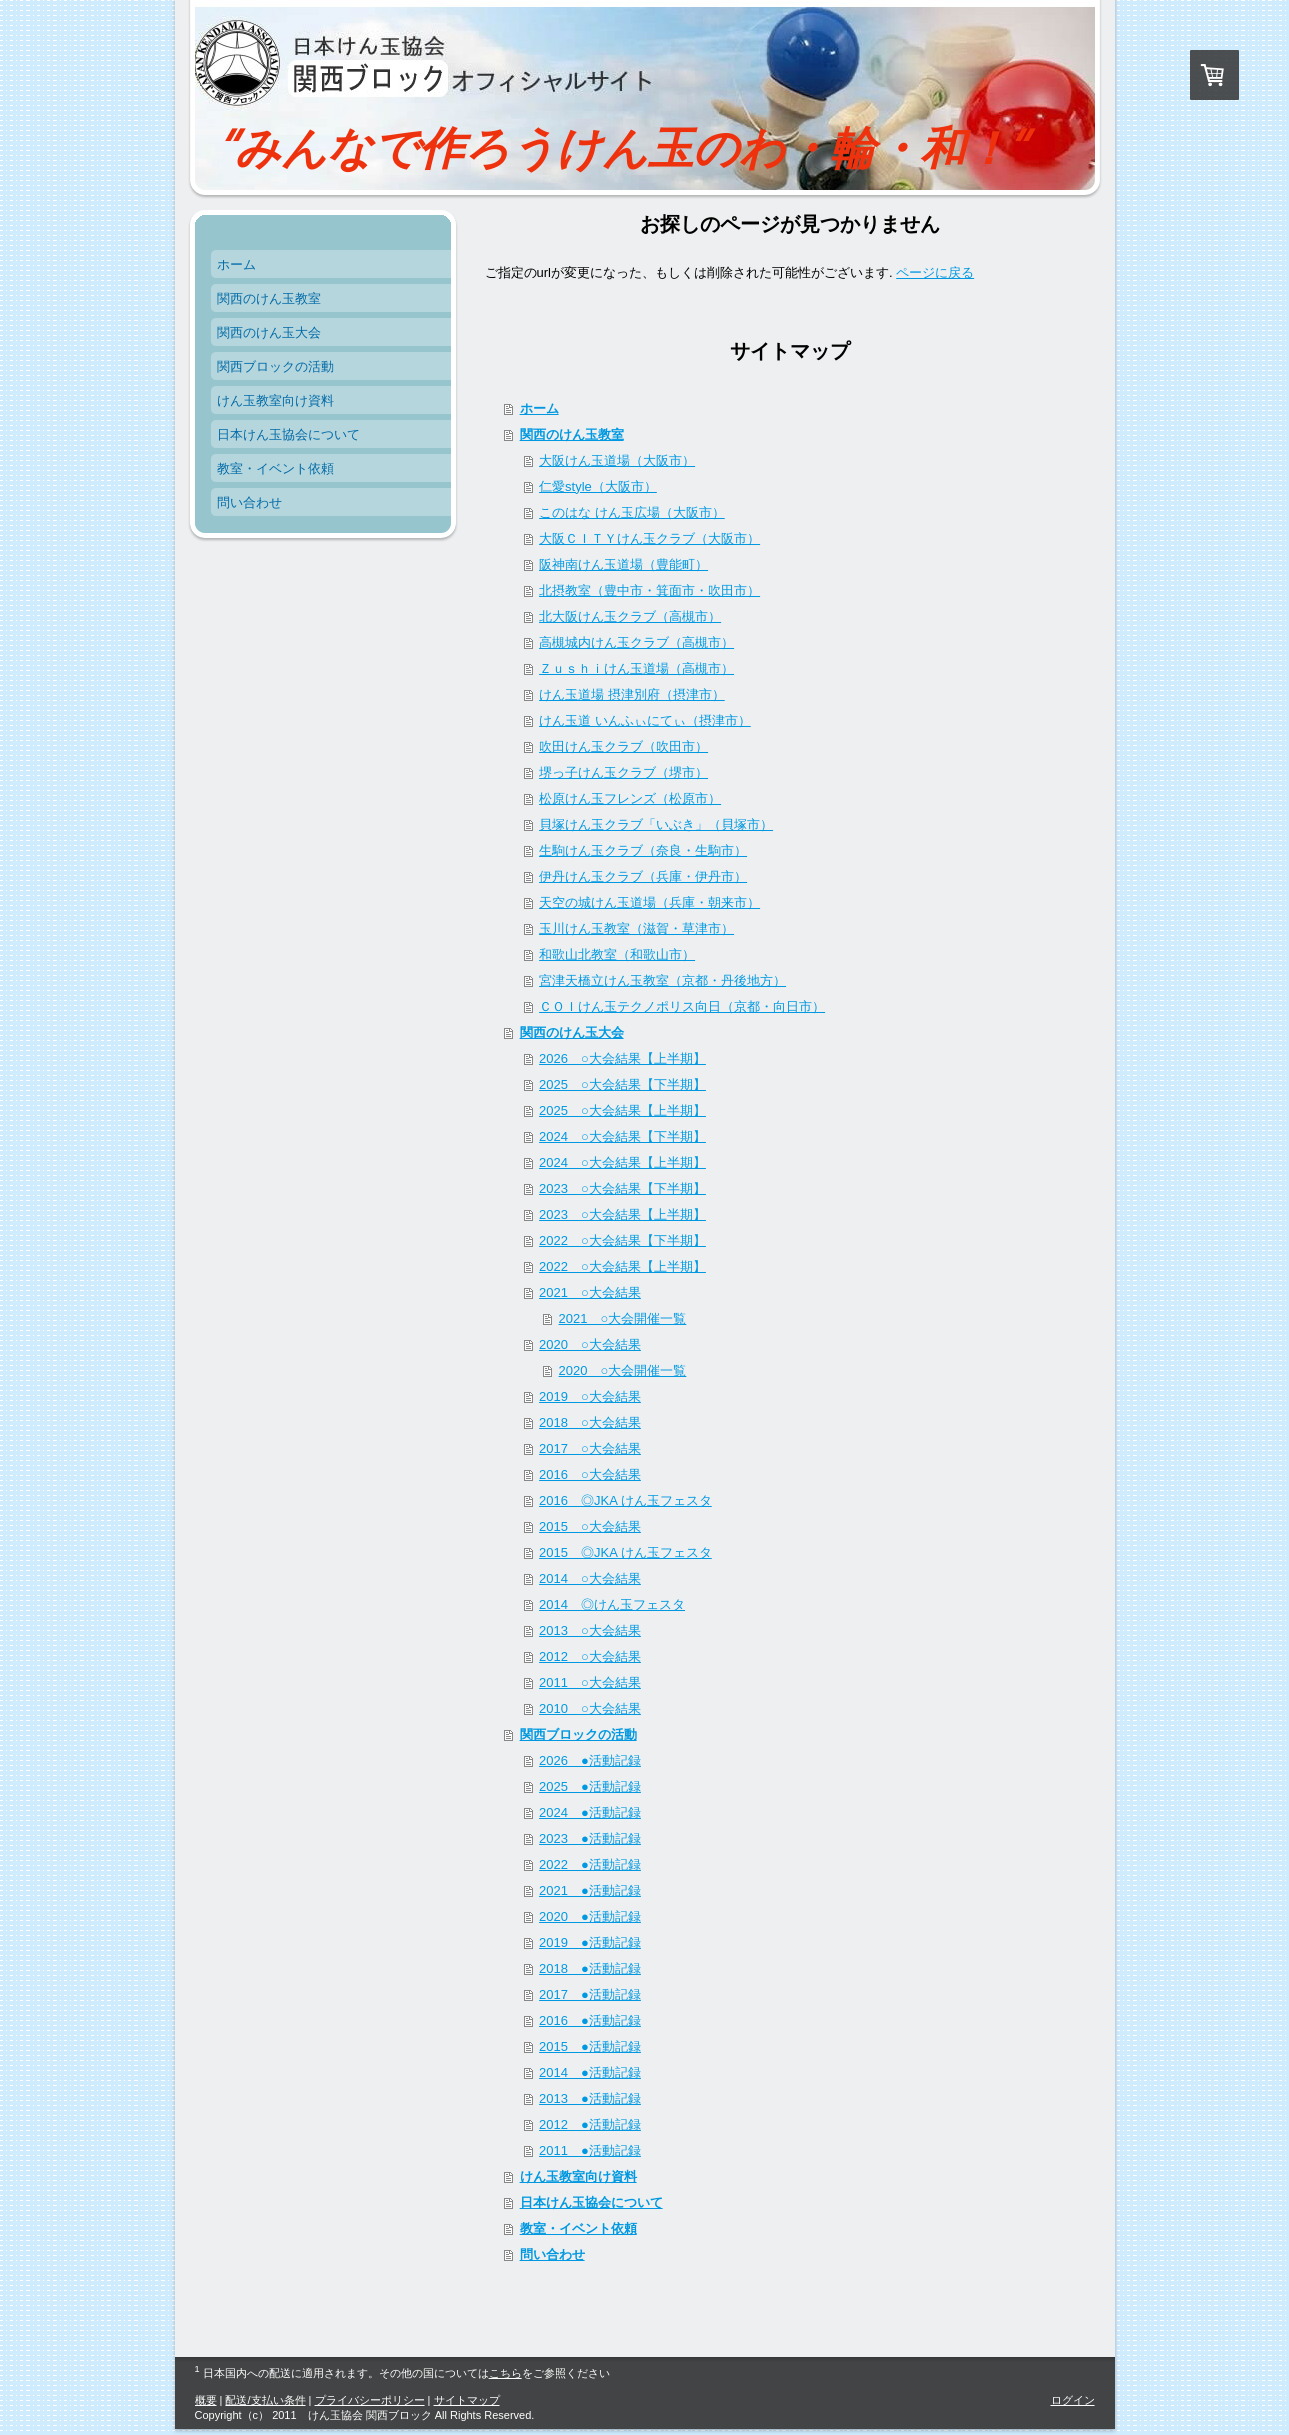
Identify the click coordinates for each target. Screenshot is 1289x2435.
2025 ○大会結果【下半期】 (622, 1084)
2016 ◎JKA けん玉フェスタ (625, 1500)
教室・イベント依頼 (578, 2228)
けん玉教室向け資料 (578, 2176)
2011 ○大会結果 (590, 1682)
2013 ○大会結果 (590, 1630)
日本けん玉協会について (591, 2202)
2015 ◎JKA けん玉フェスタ (625, 1552)
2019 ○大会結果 (590, 1396)
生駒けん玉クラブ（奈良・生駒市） (643, 850)
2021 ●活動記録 (590, 1890)
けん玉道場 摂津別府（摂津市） (632, 694)
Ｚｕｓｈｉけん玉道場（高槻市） (636, 668)
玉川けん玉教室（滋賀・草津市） (636, 928)
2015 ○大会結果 (590, 1526)
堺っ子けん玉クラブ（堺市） (623, 772)
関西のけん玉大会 (572, 1032)
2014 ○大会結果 (590, 1578)
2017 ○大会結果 (590, 1448)
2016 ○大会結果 (590, 1474)
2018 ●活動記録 (590, 1968)
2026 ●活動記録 (590, 1760)
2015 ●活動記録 (590, 2046)
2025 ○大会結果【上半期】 (622, 1110)
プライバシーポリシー (370, 2400)
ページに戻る (935, 272)
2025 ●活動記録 (590, 1786)
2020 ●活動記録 (590, 1916)
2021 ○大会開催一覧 (623, 1318)
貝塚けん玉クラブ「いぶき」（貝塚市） (656, 824)
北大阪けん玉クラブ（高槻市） (630, 616)
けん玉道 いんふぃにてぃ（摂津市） (645, 720)
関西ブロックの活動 (578, 1734)
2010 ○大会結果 (590, 1708)
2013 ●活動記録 (590, 2098)
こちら (505, 2373)
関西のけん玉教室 (572, 434)
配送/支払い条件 (265, 2400)
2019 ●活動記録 (590, 1942)
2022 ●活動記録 (590, 1864)
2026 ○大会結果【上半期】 (622, 1058)
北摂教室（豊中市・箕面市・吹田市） (649, 590)
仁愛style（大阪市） (598, 486)
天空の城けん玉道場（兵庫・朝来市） (649, 902)
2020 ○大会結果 (590, 1344)
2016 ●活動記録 (590, 2020)
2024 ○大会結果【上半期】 (622, 1162)
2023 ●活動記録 (590, 1838)
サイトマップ (467, 2400)
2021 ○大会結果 (590, 1292)
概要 (206, 2400)
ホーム (539, 408)
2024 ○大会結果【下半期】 (622, 1136)
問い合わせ (552, 2254)
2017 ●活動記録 (590, 1994)
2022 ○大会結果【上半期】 (622, 1266)
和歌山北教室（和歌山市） (617, 954)
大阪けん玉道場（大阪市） (617, 460)
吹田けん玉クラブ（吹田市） (623, 746)
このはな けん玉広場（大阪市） (632, 512)
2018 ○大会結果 (590, 1422)
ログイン (1073, 2400)
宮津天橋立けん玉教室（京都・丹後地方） (662, 980)
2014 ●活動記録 (590, 2072)
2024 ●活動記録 (590, 1812)
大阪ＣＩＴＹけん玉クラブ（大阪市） (649, 538)
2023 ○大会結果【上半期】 (622, 1214)
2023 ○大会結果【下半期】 (622, 1188)
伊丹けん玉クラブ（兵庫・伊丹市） (643, 876)
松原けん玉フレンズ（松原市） (630, 798)
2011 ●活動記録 (590, 2150)
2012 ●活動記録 (590, 2124)
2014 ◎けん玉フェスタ (612, 1604)
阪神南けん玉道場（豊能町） (623, 564)
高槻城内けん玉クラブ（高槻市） (636, 642)
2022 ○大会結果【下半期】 (622, 1240)
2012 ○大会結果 (590, 1656)
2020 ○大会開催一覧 (623, 1370)
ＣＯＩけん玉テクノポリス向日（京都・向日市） (682, 1006)
